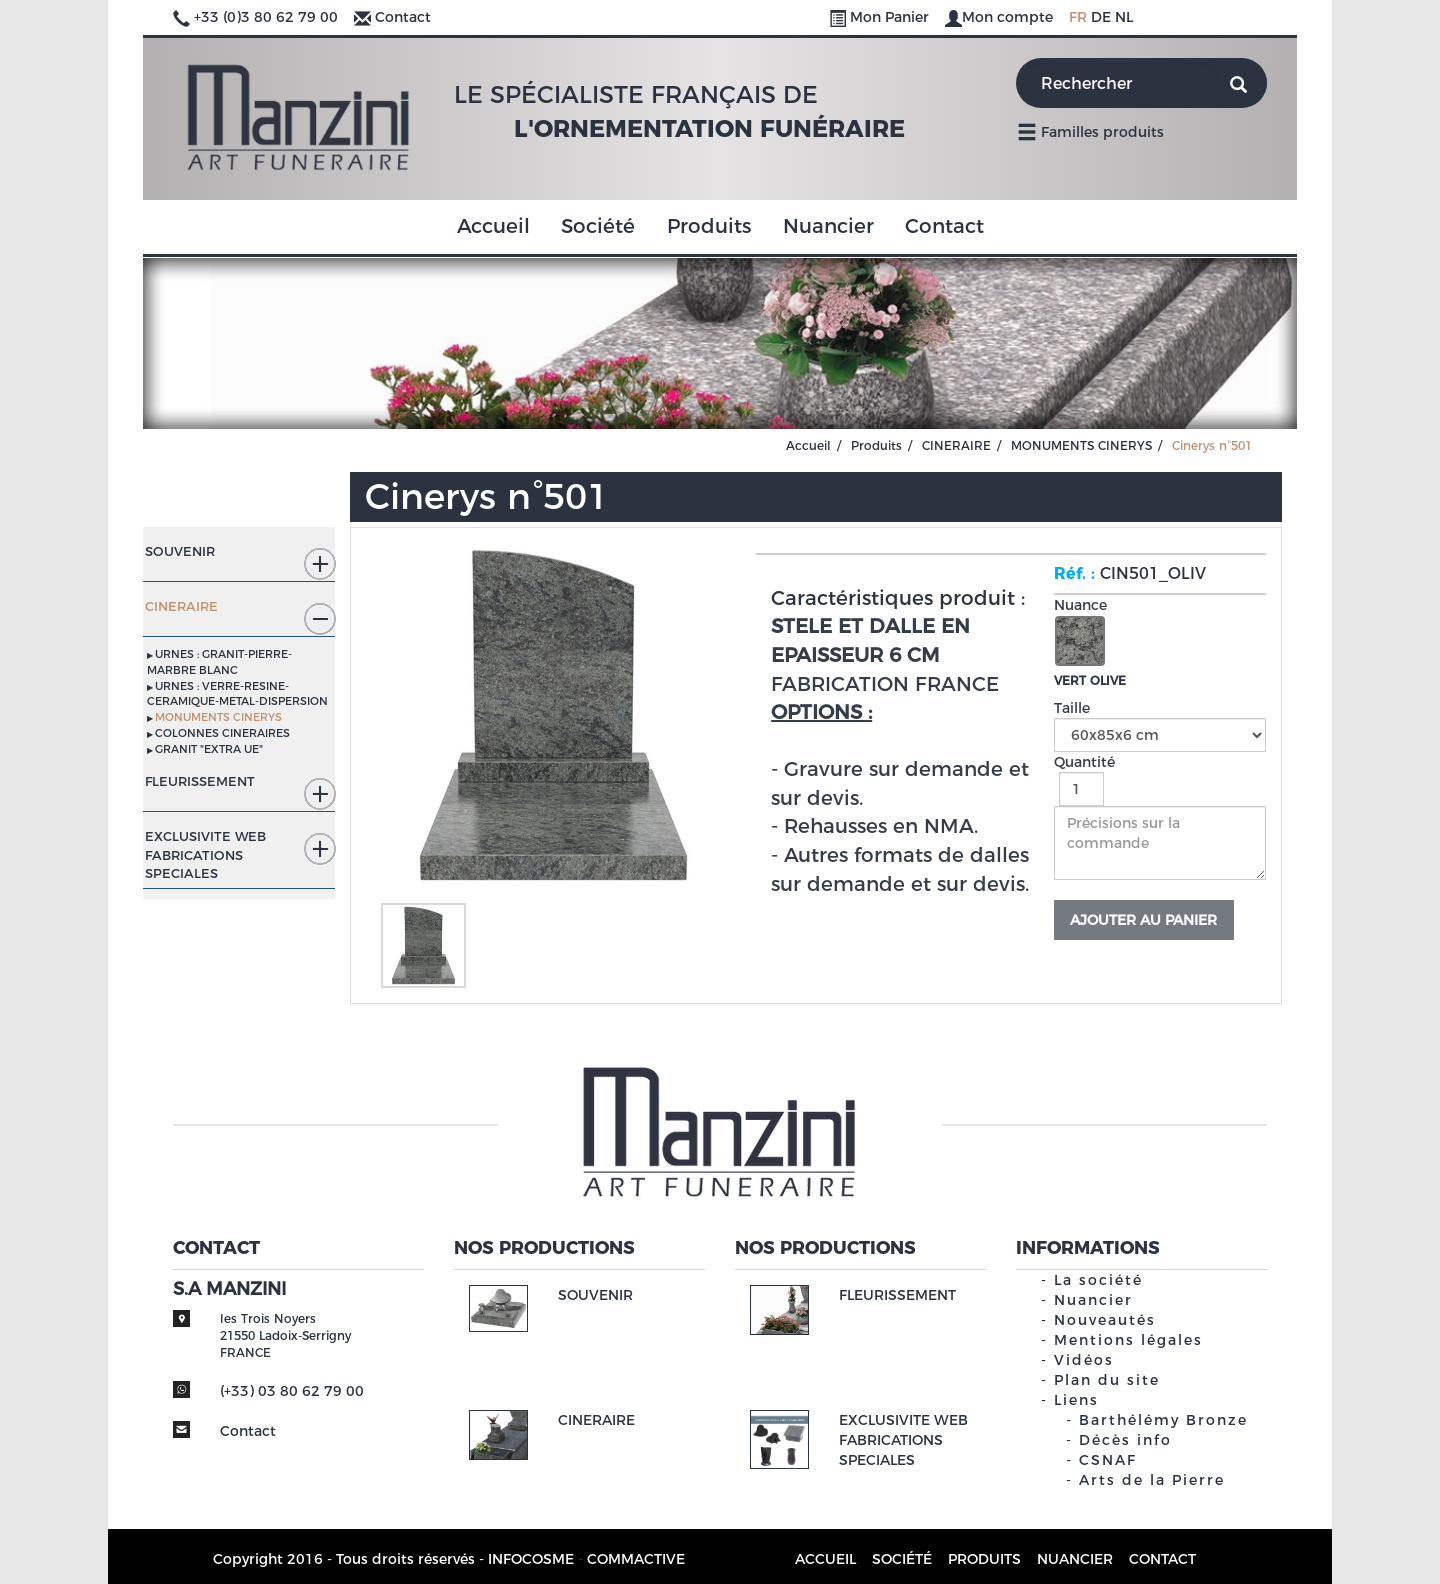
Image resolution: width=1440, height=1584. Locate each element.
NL (1124, 17)
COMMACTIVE (636, 1559)
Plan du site (1107, 1380)
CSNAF (1108, 1460)
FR (1078, 17)
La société (1098, 1280)
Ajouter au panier (1143, 920)
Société (598, 226)
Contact (403, 17)
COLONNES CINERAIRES (222, 733)
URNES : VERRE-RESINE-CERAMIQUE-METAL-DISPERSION (237, 694)
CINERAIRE (956, 445)
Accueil (493, 226)
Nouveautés (1105, 1320)
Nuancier (828, 226)
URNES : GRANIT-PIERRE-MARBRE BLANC (219, 662)
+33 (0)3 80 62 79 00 (266, 17)
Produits (709, 226)
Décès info (1125, 1440)
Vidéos (1084, 1360)
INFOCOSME (531, 1559)
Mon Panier (881, 17)
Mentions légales (1128, 1340)
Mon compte (1001, 17)
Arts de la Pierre (1152, 1480)
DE (1101, 17)
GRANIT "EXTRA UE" (209, 749)
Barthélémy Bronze (1163, 1420)
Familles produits (1090, 131)
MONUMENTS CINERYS (1081, 445)
